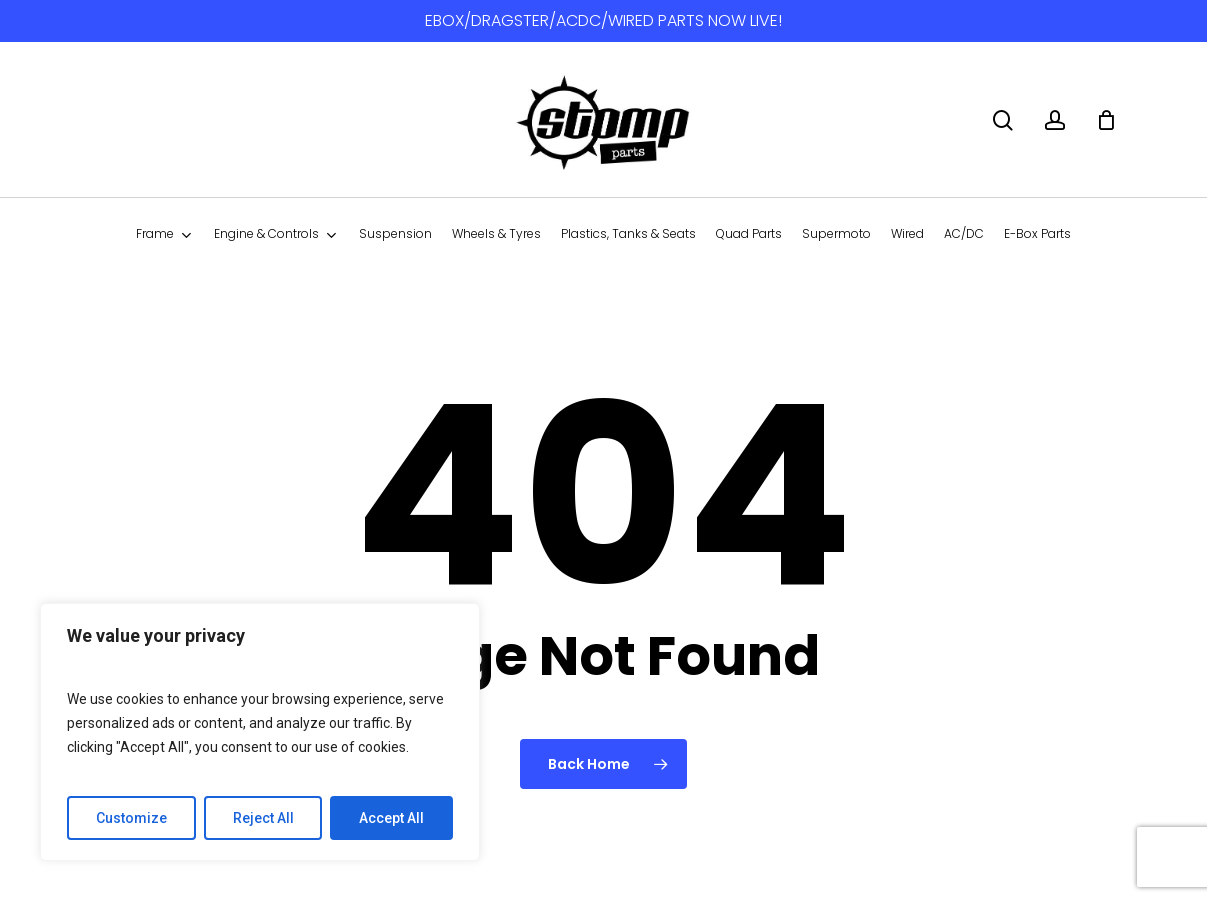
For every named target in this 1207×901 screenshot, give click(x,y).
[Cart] (1106, 120)
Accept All (391, 818)
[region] (260, 732)
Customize (131, 818)
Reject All (263, 818)
